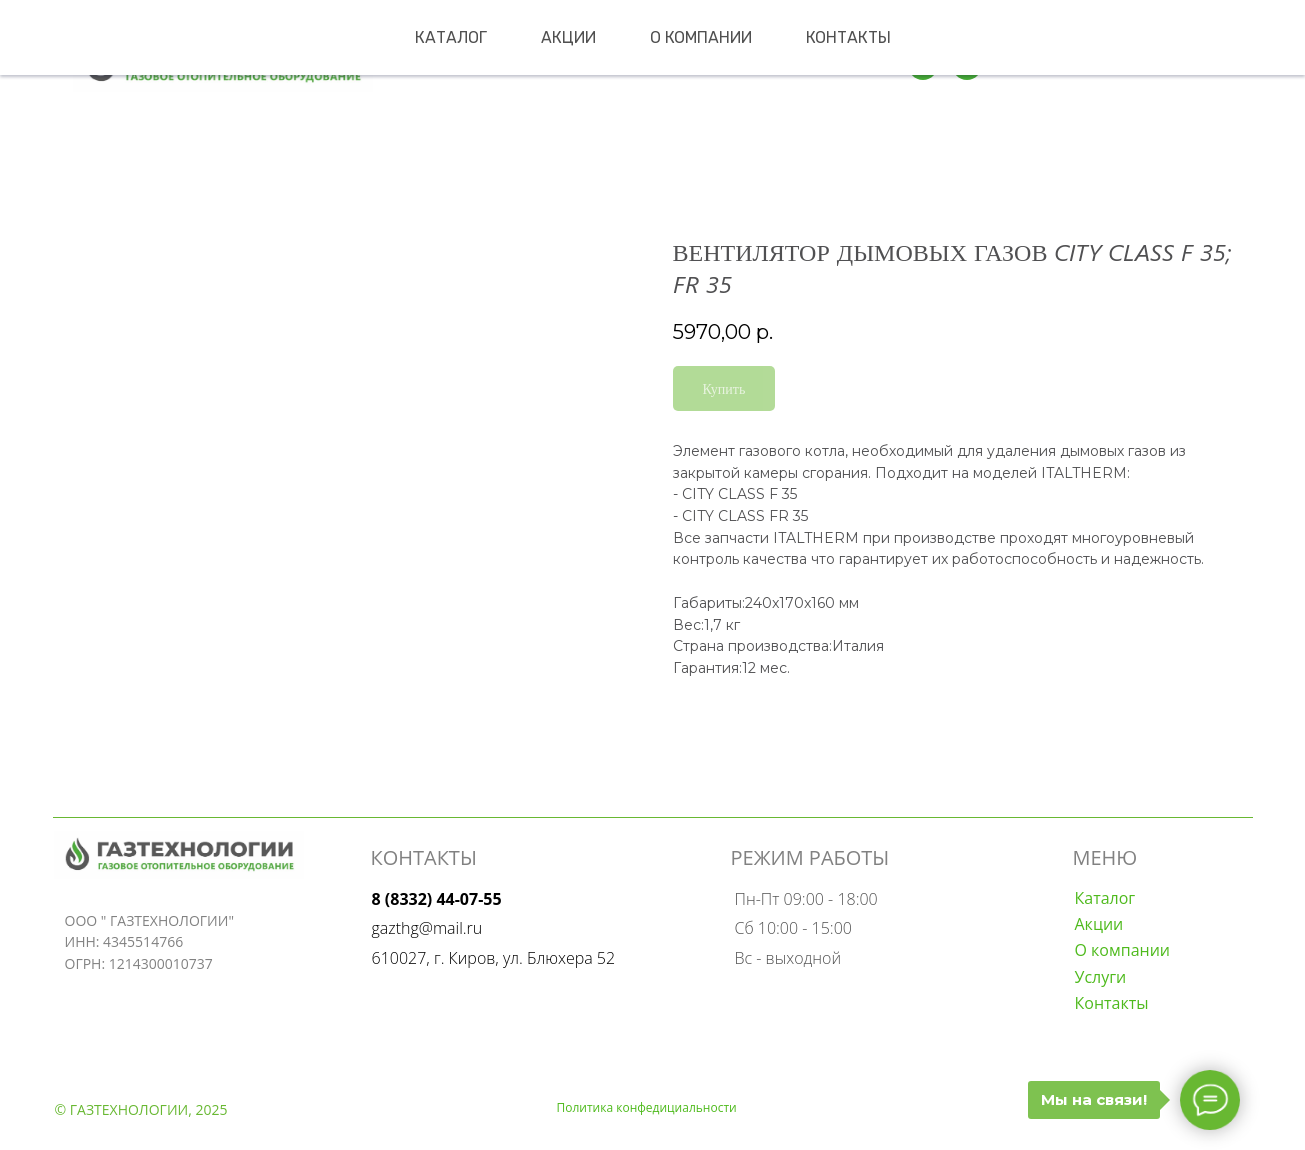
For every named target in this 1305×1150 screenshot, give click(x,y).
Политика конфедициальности (647, 1107)
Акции (568, 37)
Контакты (848, 37)
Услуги (1101, 977)
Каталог (451, 37)
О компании (701, 37)
